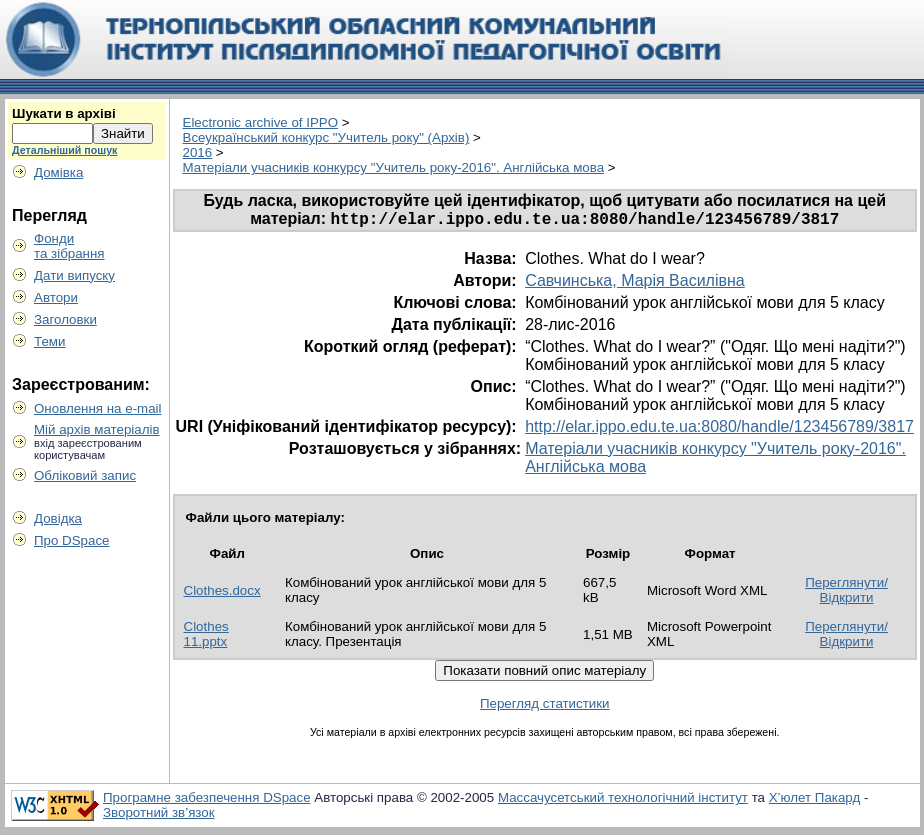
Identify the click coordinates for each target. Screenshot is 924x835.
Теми (49, 341)
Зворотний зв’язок (159, 815)
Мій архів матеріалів (97, 429)
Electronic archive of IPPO (261, 122)
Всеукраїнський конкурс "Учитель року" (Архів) (326, 137)
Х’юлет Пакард (815, 800)
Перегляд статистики (545, 706)
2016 (198, 152)
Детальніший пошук (64, 150)
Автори (56, 297)
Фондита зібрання (69, 246)
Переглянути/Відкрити (846, 593)
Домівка (58, 172)
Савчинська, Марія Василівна (635, 283)
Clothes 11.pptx (206, 637)
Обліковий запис (85, 475)
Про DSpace (72, 540)
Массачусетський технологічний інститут (623, 800)
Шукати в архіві (64, 113)
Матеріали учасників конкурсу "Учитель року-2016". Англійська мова (394, 167)
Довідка (58, 518)
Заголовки (65, 319)
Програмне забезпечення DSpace (207, 800)
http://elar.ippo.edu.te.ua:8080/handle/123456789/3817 (719, 429)
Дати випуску (74, 275)
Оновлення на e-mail (98, 408)
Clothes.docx (222, 593)
